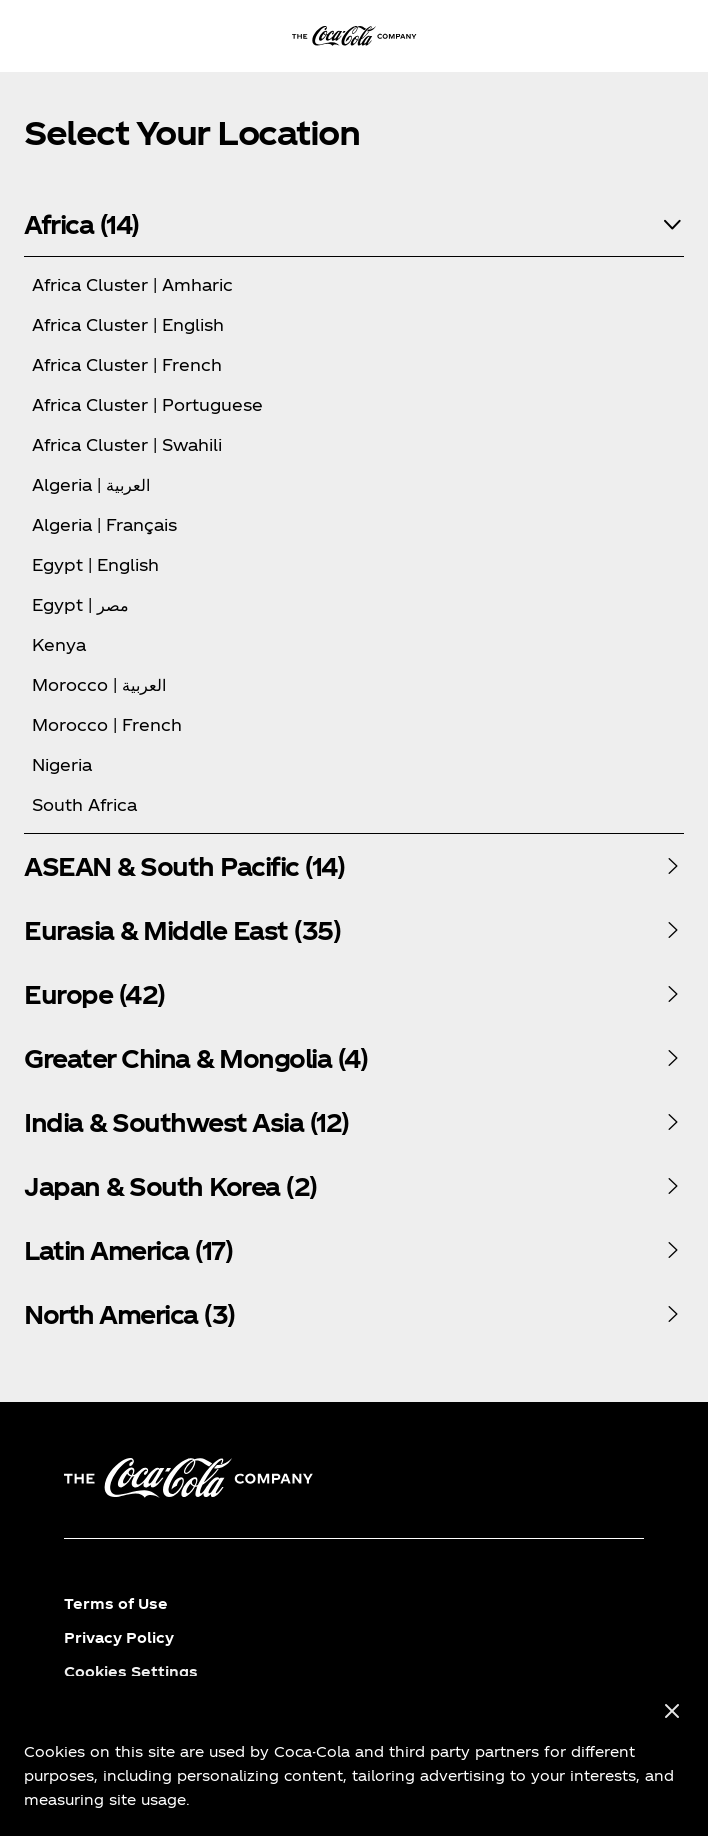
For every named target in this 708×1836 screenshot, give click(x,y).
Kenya (59, 644)
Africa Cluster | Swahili (127, 444)
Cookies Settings (131, 1671)
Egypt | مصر (80, 604)
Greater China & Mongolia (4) (195, 1058)
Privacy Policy (119, 1637)
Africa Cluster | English (128, 324)
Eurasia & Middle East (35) (182, 930)
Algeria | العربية (91, 484)
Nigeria (62, 764)
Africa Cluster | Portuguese (147, 404)
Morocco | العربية (99, 684)
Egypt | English (95, 564)
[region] (354, 1756)
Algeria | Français (104, 524)
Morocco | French (107, 724)
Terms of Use (116, 1603)
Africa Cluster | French (127, 364)
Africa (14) (81, 224)
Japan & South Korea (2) (170, 1186)
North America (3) (129, 1314)
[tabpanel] (354, 513)
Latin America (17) (128, 1250)
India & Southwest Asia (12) (186, 1122)
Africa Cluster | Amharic (132, 284)
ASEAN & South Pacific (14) (184, 866)
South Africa (84, 804)
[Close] (672, 1712)
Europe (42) (94, 994)
